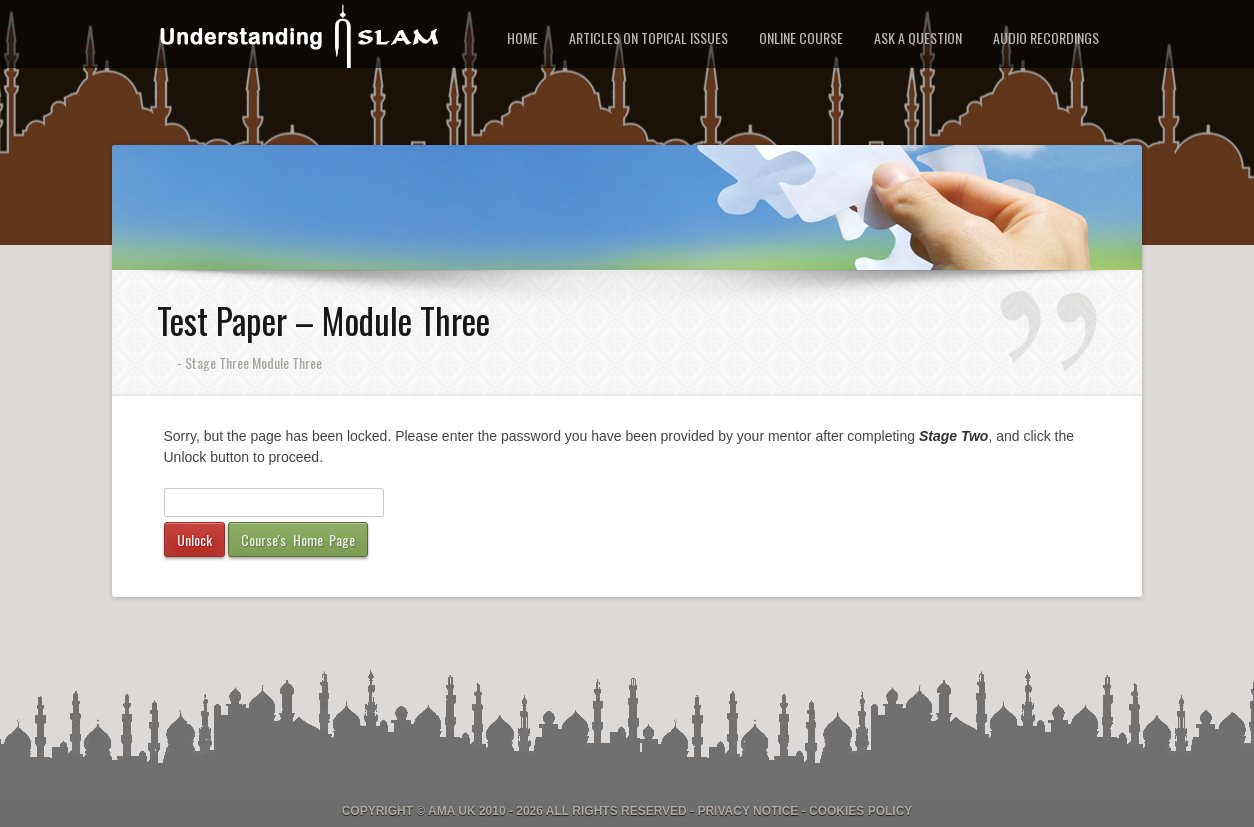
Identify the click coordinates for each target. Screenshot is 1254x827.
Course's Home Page (298, 539)
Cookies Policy (860, 811)
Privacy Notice (747, 811)
